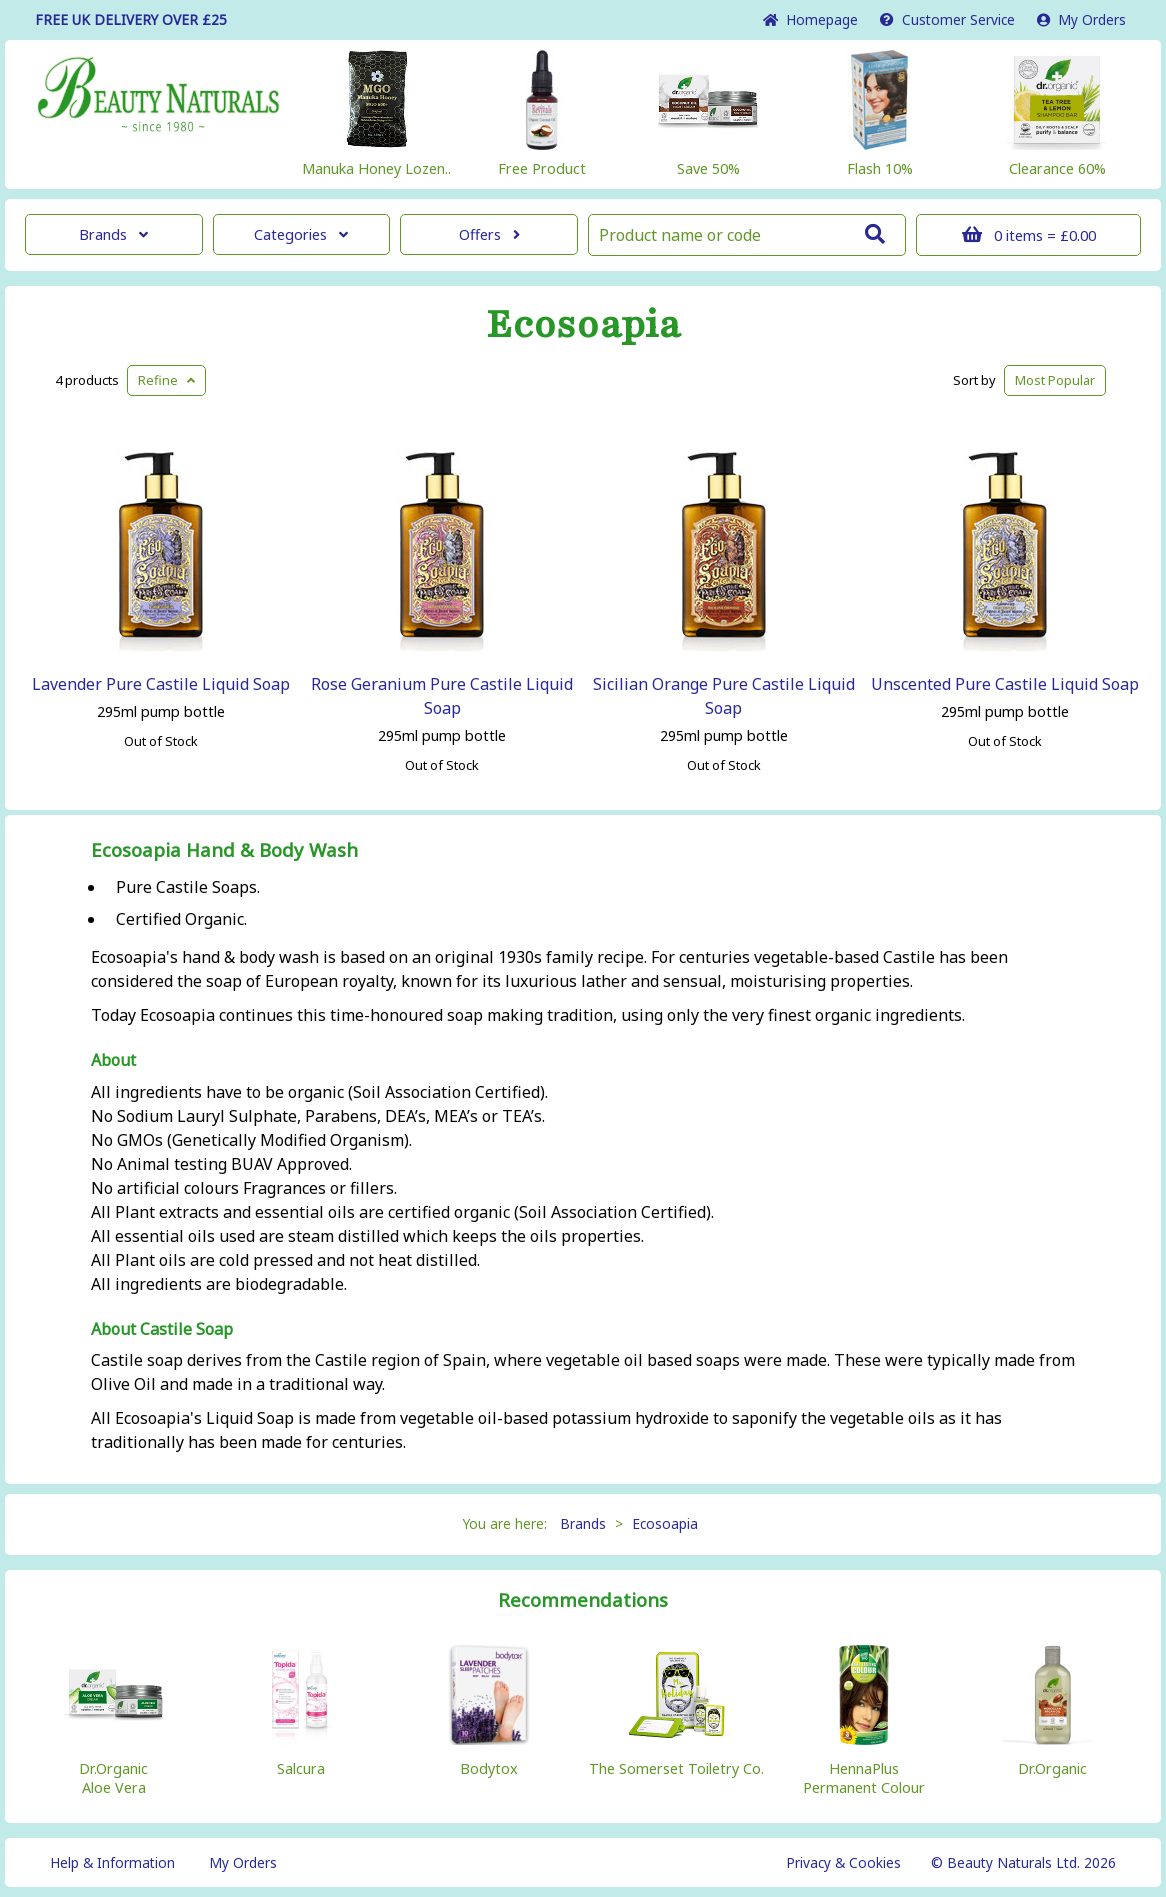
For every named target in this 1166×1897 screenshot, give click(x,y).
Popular (1055, 380)
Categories (301, 234)
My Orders (1081, 19)
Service (947, 19)
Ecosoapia (583, 325)
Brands (113, 234)
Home (810, 19)
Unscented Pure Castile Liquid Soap (1005, 684)
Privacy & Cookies (843, 1862)
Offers (489, 234)
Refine (166, 380)
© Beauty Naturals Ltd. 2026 (1023, 1862)
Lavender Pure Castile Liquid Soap (161, 684)
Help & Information (112, 1862)
